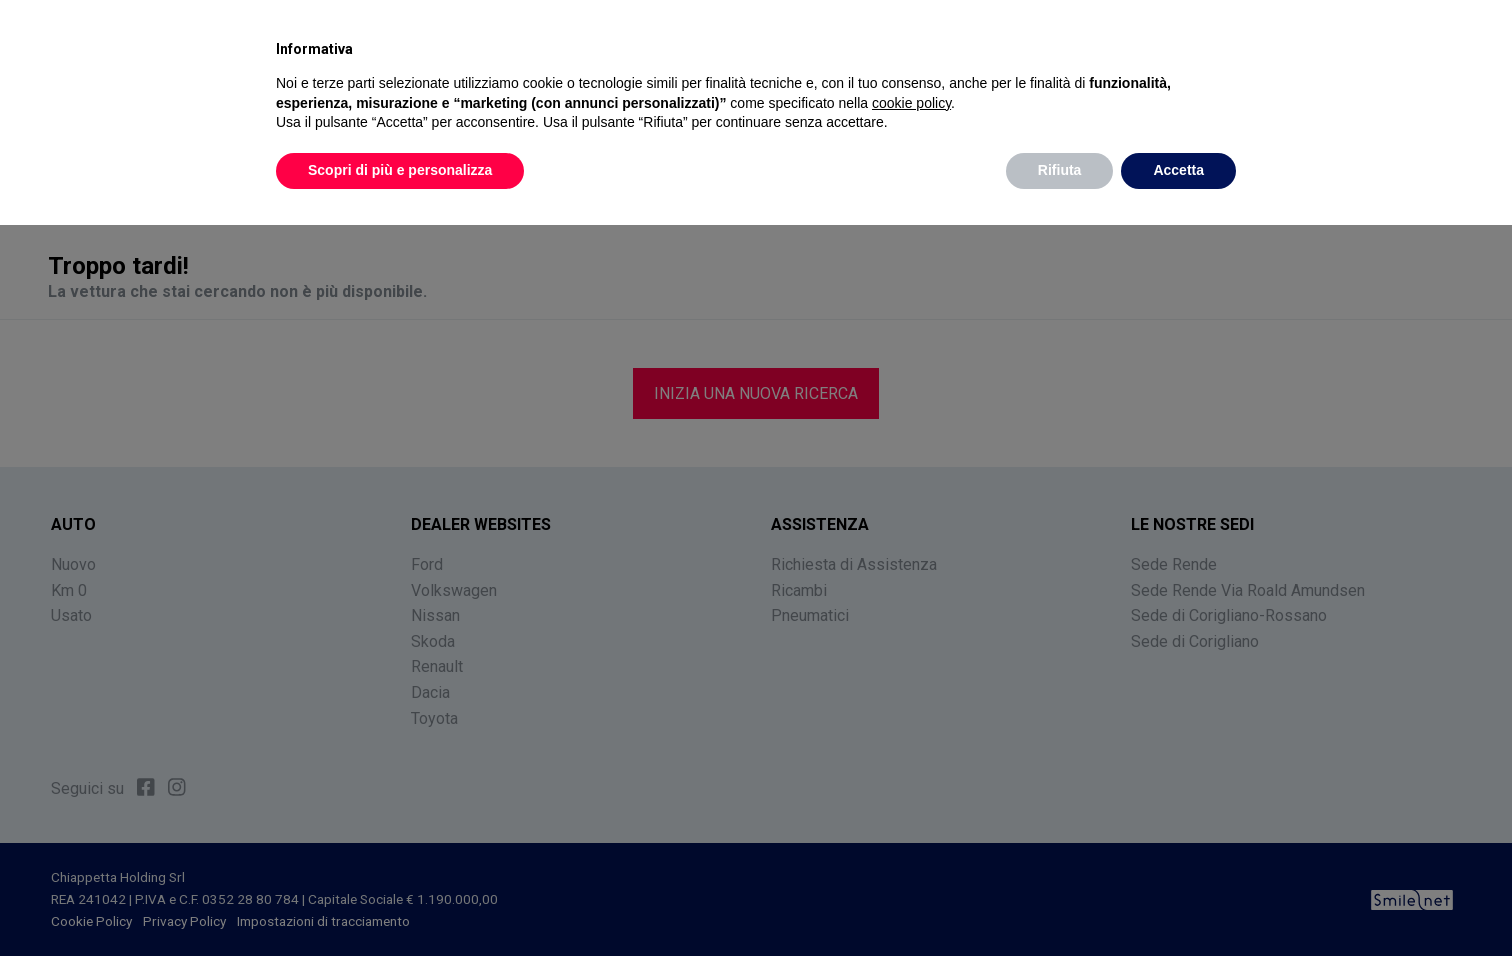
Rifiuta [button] (1060, 170)
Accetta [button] (1178, 170)
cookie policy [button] (911, 103)
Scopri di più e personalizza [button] (400, 170)
